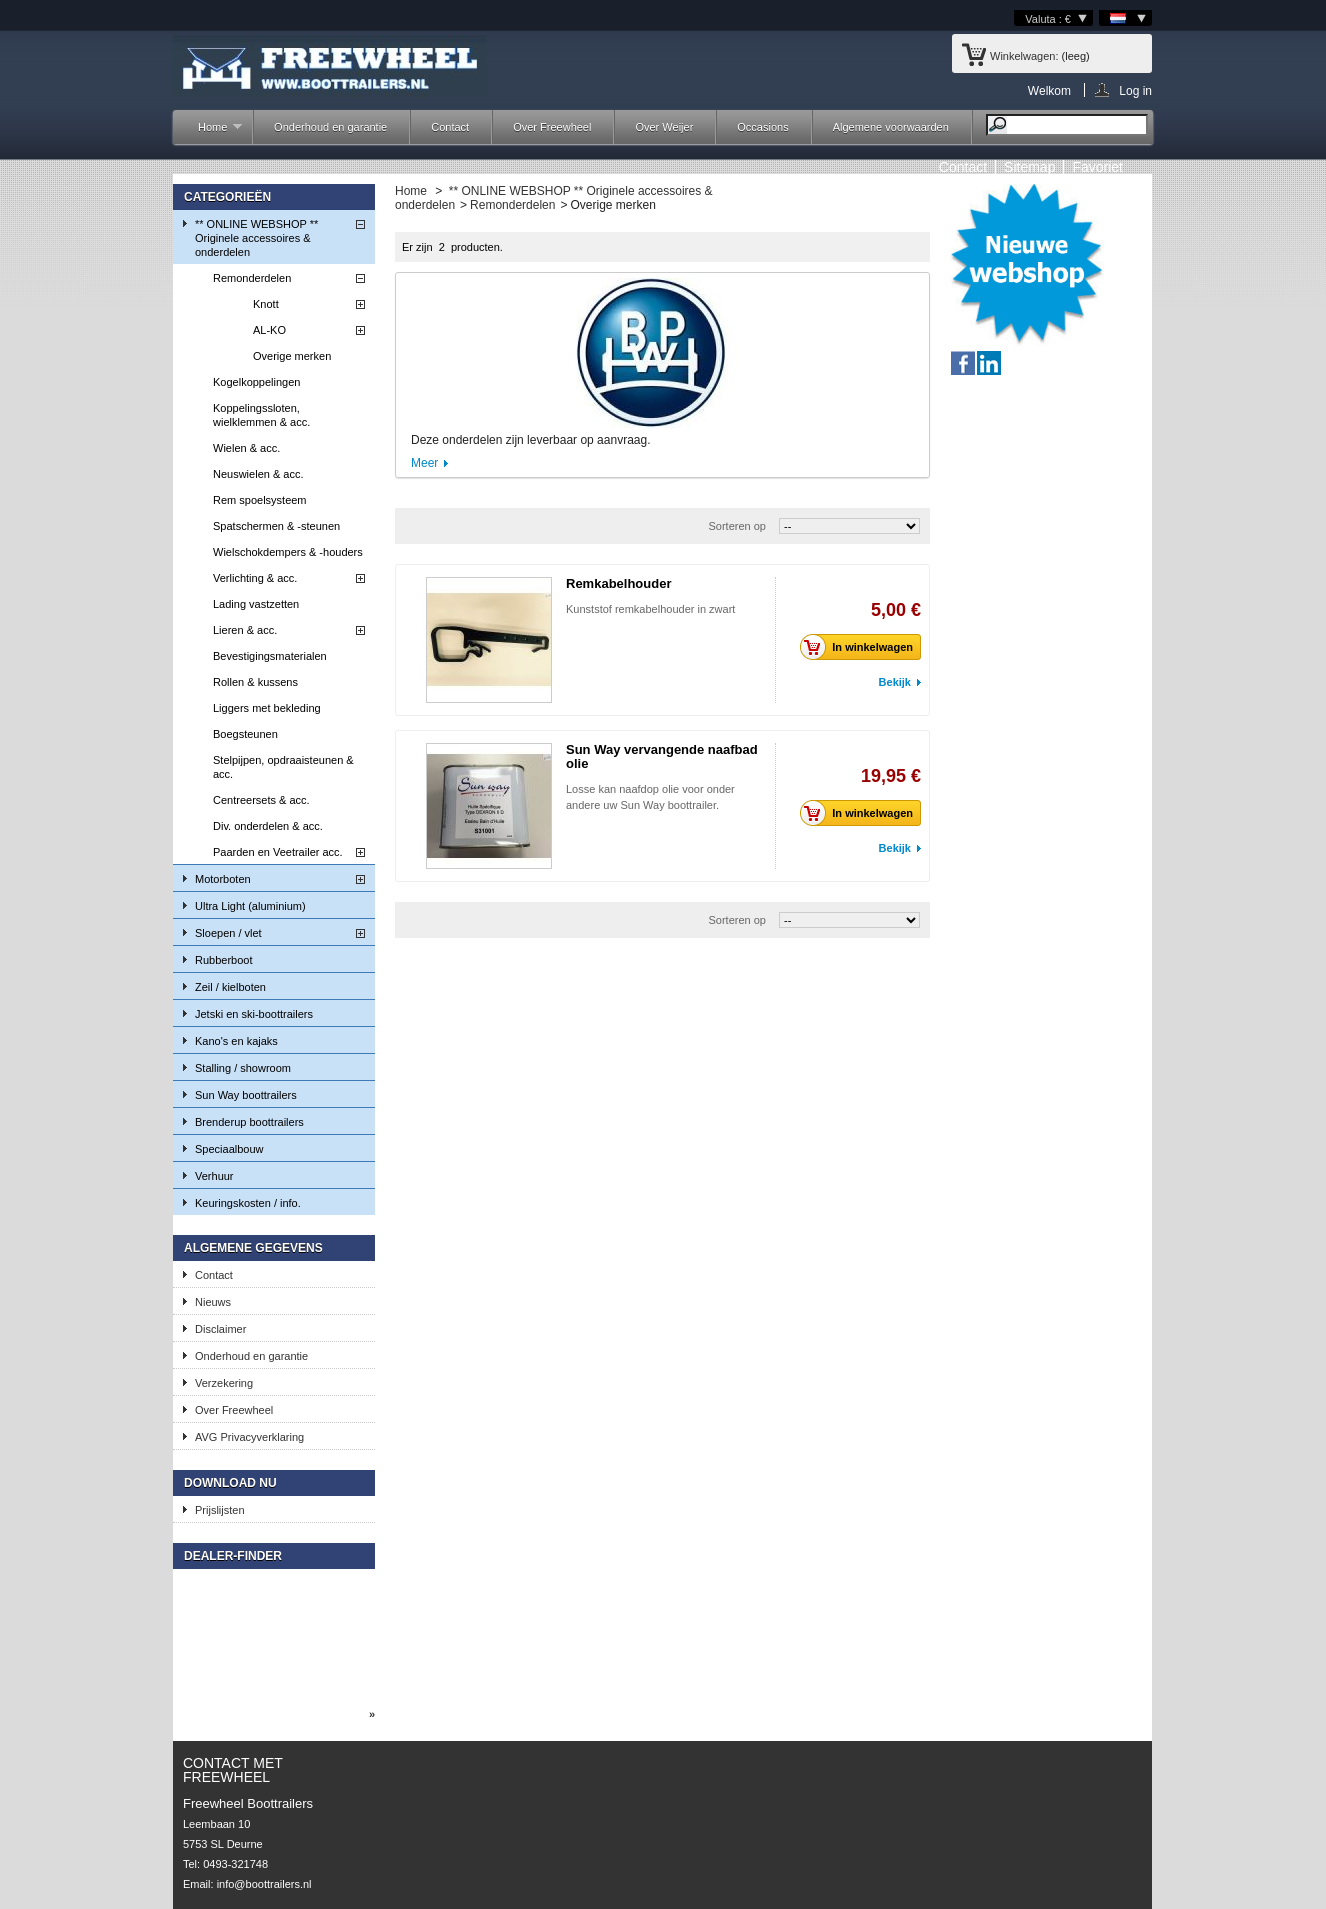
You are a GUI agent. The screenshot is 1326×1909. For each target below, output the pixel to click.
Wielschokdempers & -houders (288, 552)
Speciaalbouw (229, 1149)
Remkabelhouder (618, 583)
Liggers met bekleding (267, 708)
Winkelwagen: (1024, 56)
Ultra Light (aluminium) (250, 906)
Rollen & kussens (255, 682)
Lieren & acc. (245, 630)
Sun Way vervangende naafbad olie (662, 756)
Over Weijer (664, 127)
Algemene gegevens (253, 1248)
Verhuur (214, 1176)
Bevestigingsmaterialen (270, 656)
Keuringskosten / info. (248, 1203)
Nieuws (213, 1302)
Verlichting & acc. (255, 578)
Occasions (762, 127)
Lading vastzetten (256, 604)
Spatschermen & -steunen (276, 526)
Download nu (230, 1483)
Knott (266, 304)
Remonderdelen (252, 278)
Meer (424, 463)
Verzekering (224, 1383)
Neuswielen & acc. (258, 474)
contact (963, 167)
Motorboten (223, 879)
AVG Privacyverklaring (249, 1437)
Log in (1135, 90)
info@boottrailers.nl (264, 1884)
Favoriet (1097, 167)
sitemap (1029, 167)
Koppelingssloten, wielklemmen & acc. (261, 415)
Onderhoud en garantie (330, 127)
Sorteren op (736, 526)
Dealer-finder (233, 1556)
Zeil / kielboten (230, 987)
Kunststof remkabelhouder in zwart (650, 609)
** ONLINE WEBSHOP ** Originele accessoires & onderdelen (256, 238)
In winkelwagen (862, 647)
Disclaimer (220, 1329)
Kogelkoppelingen (256, 382)
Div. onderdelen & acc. (268, 826)
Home (210, 132)
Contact (450, 127)
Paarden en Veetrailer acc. (278, 852)
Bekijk (895, 682)
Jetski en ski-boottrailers (254, 1014)
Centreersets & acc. (261, 800)
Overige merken (292, 356)
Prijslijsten (220, 1510)
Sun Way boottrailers (246, 1095)
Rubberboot (224, 960)
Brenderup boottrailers (249, 1122)
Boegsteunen (245, 734)
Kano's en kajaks (236, 1041)
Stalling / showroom (243, 1068)
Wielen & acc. (246, 448)
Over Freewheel (552, 127)
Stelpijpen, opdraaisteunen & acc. (283, 767)
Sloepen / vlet (228, 933)
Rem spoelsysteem (260, 500)
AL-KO (269, 330)
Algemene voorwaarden (891, 127)
